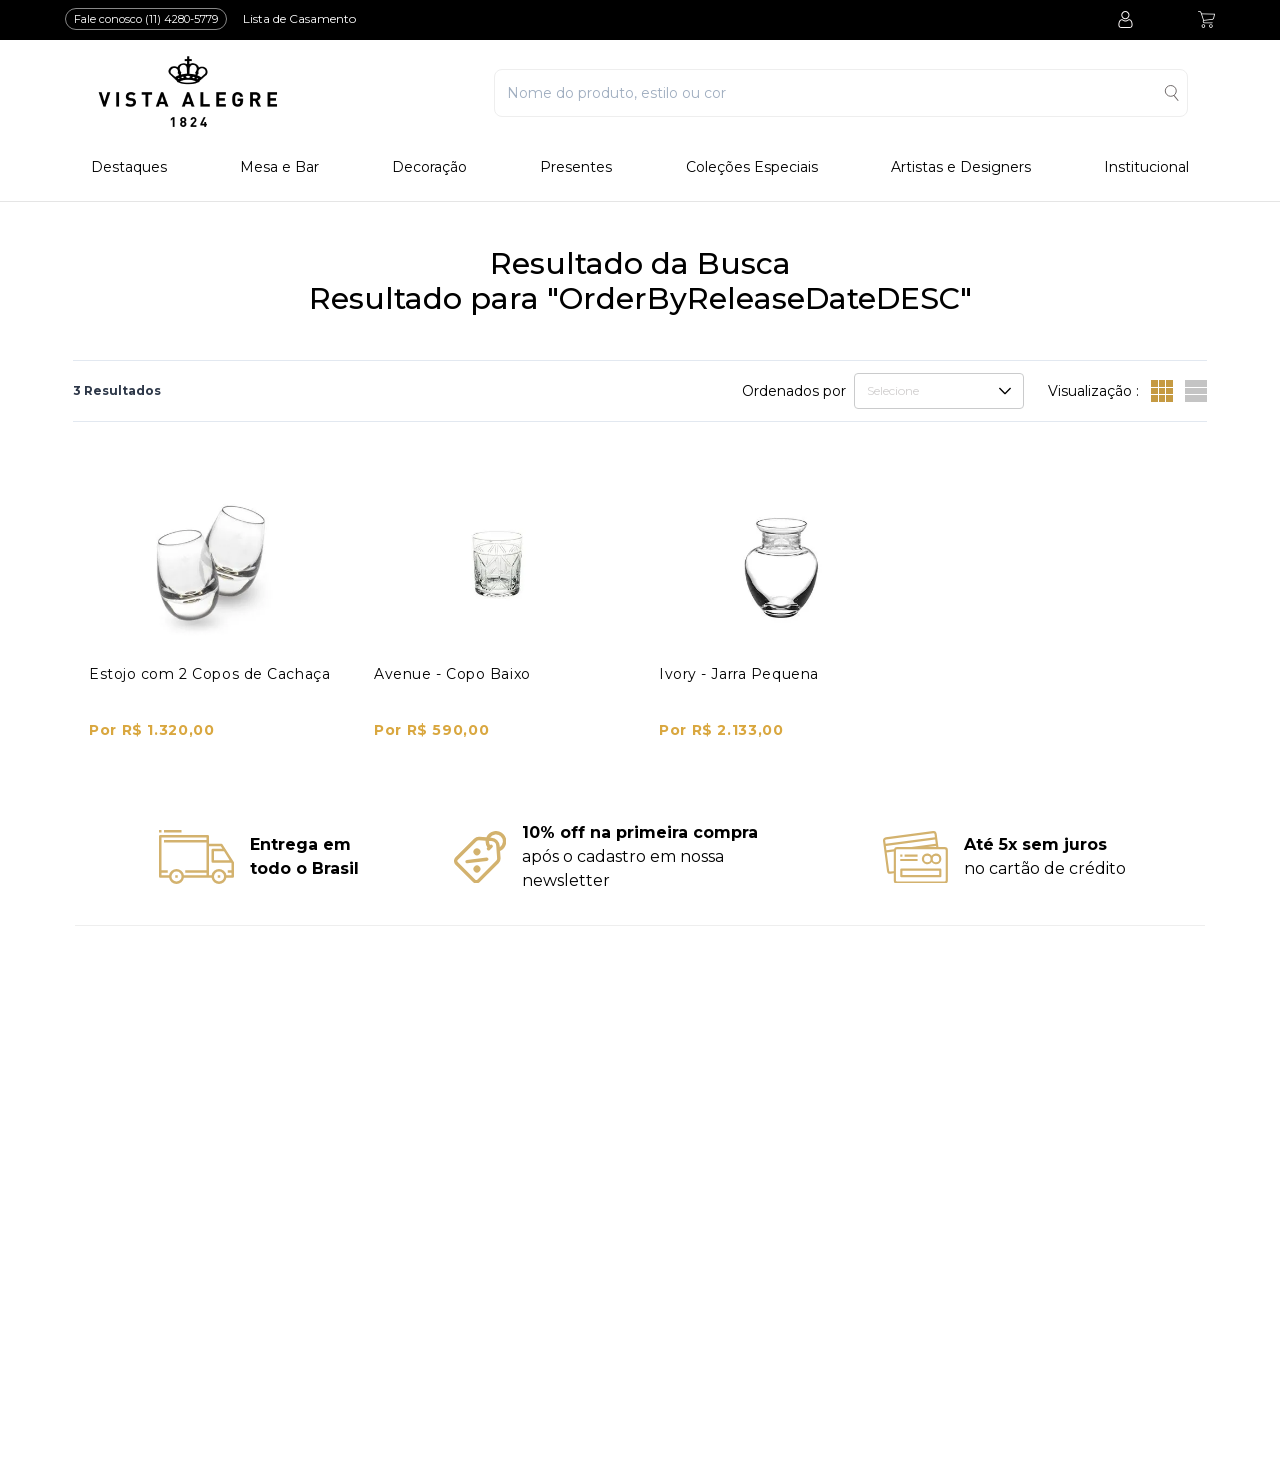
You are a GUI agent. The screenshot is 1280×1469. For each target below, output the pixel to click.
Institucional (1146, 167)
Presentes (576, 167)
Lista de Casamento (299, 18)
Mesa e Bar (279, 167)
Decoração (429, 167)
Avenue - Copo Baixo (452, 674)
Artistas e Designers (961, 167)
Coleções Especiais (752, 167)
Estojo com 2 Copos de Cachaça (209, 674)
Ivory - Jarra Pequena (739, 674)
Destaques (129, 167)
